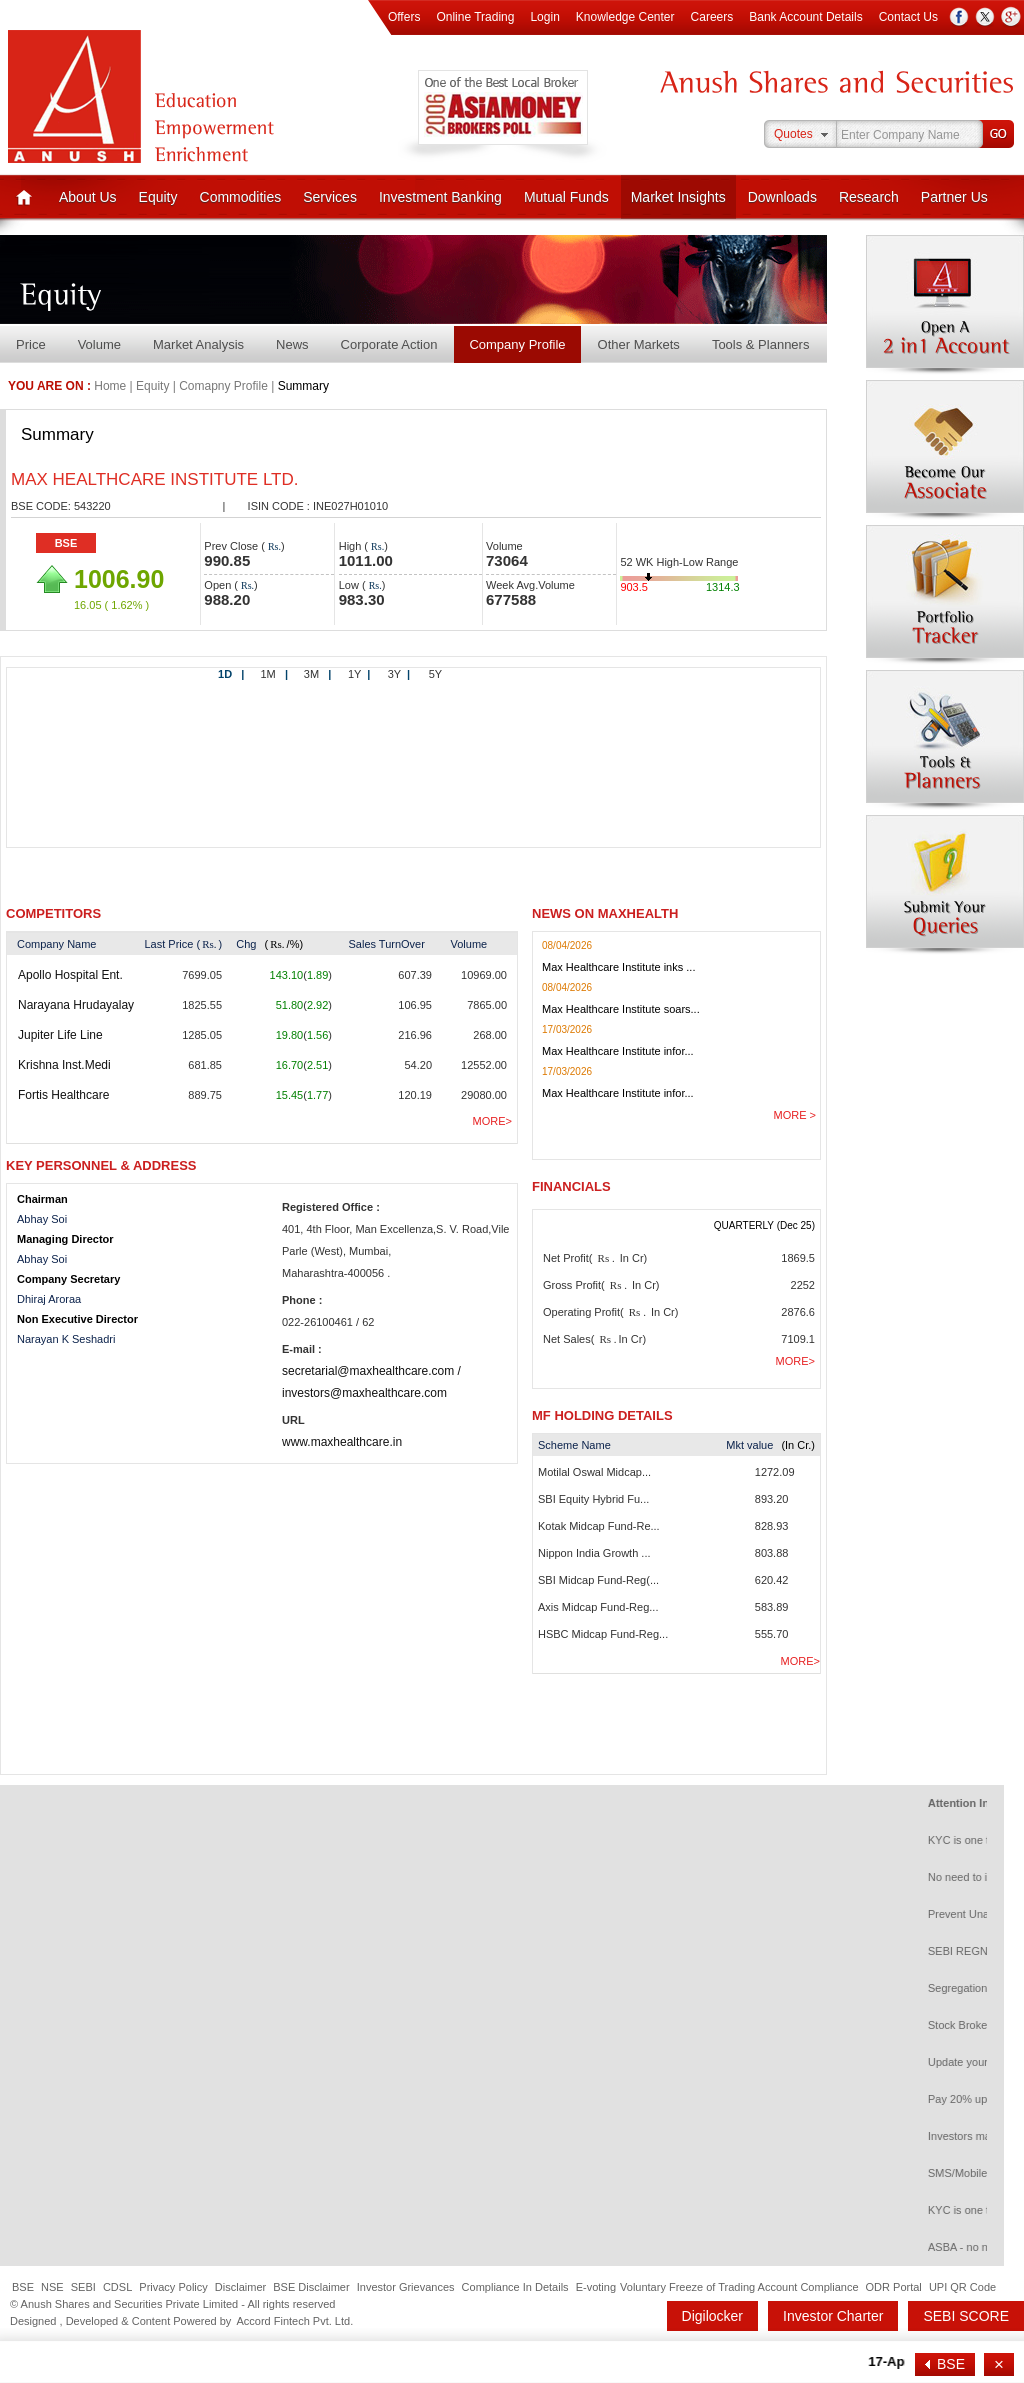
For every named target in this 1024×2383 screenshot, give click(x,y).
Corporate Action (389, 344)
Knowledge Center (625, 17)
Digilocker (712, 2316)
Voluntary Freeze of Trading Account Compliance (739, 2287)
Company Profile (517, 344)
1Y (359, 674)
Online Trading (475, 17)
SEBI (83, 2287)
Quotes (793, 134)
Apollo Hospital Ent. (70, 975)
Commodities (241, 197)
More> (492, 1121)
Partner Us (954, 197)
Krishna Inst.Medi (64, 1065)
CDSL (117, 2287)
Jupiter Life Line (60, 1035)
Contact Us (908, 17)
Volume (99, 344)
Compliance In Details (515, 2287)
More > (795, 1115)
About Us (88, 197)
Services (330, 197)
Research (869, 197)
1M (274, 674)
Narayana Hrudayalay (76, 1005)
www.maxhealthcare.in (342, 1442)
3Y (399, 674)
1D (231, 674)
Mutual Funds (566, 197)
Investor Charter (833, 2316)
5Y (435, 674)
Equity (158, 197)
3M (318, 674)
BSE (66, 543)
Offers (404, 17)
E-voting (596, 2287)
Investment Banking (440, 197)
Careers (712, 17)
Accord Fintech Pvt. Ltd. (294, 2321)
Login (544, 17)
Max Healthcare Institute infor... (618, 1051)
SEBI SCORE (966, 2316)
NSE (52, 2287)
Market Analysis (198, 344)
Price (31, 344)
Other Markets (639, 344)
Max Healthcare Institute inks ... (618, 967)
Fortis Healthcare (63, 1095)
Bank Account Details (805, 17)
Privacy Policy (173, 2287)
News (292, 344)
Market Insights (678, 197)
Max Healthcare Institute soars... (621, 1009)
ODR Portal (894, 2287)
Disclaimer (240, 2287)
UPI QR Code (962, 2287)
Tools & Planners (761, 344)
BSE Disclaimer (311, 2287)
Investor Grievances (406, 2287)
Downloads (782, 197)
